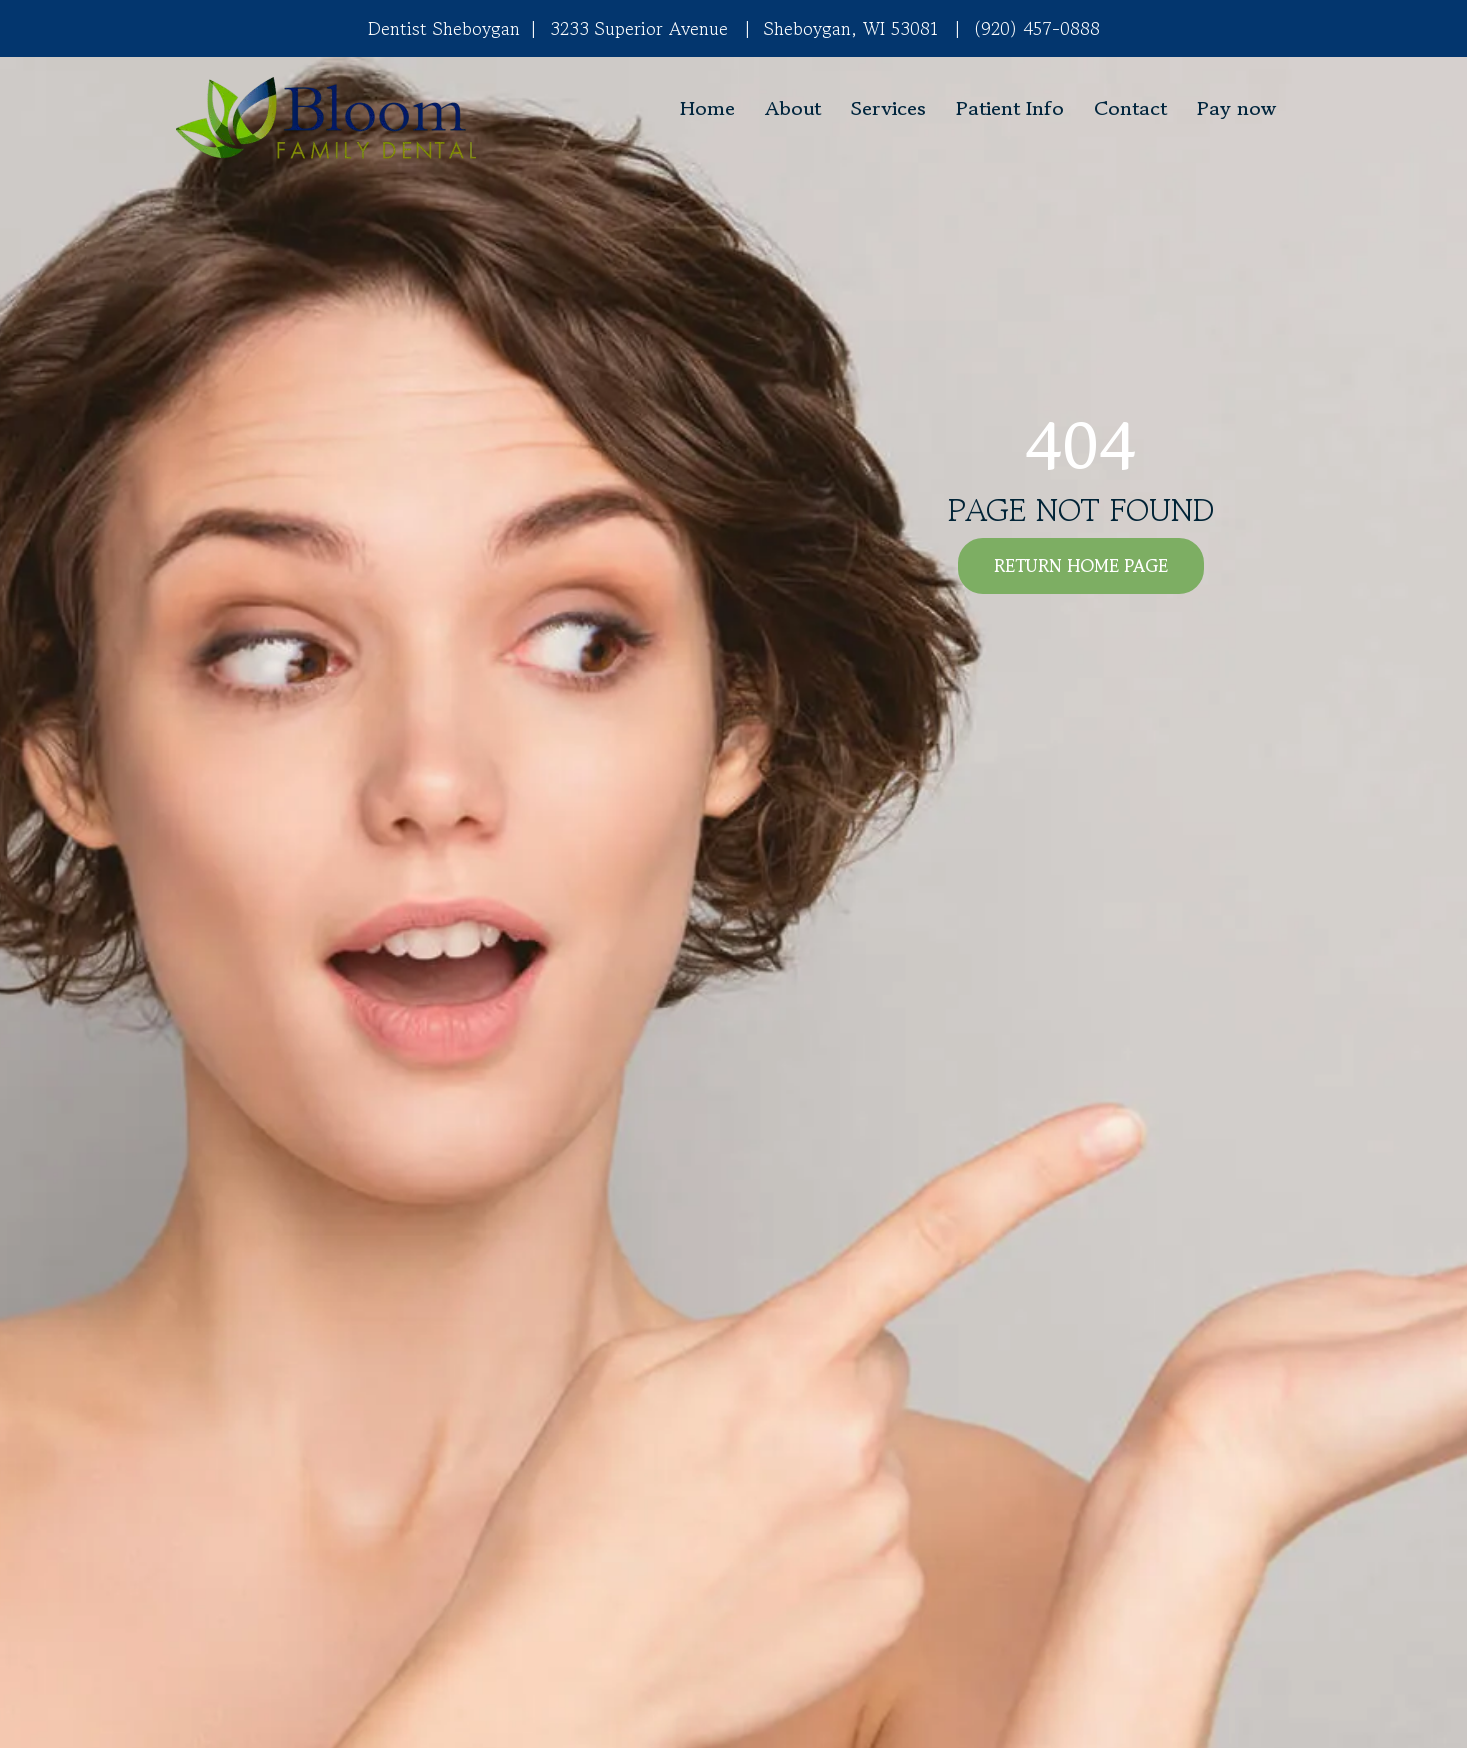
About (793, 108)
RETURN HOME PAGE (1081, 565)
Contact (1130, 108)
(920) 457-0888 (1037, 28)
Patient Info (1010, 108)
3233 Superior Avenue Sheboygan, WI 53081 (729, 28)
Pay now (1237, 108)
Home (707, 108)
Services (888, 108)
